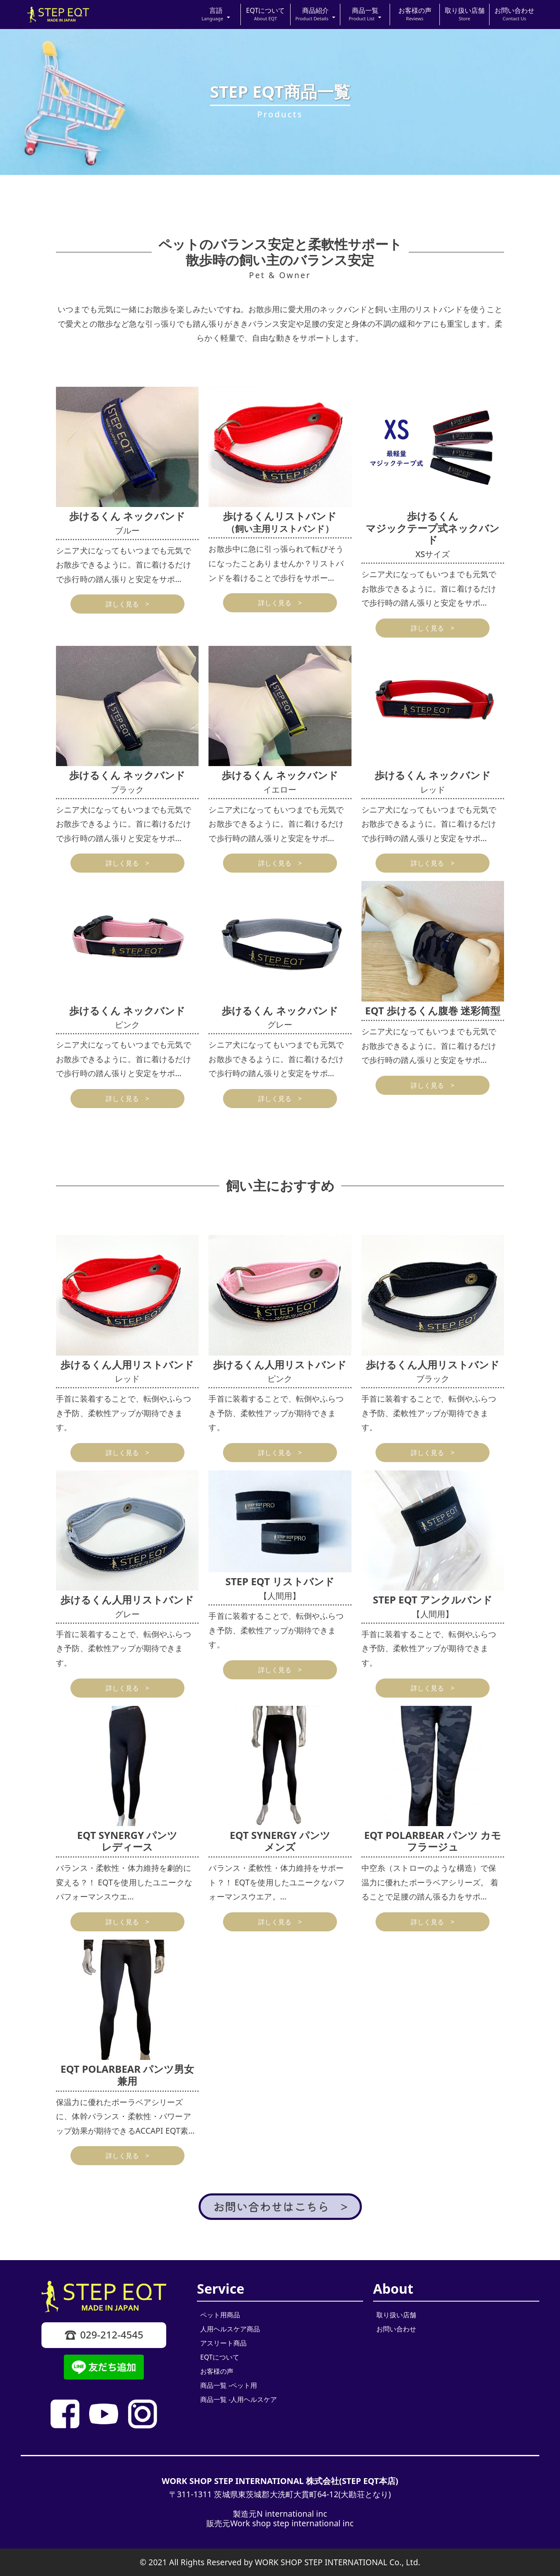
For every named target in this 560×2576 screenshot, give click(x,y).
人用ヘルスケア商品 (230, 2328)
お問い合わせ (396, 2328)
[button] (215, 14)
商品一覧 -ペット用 (228, 2385)
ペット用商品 (220, 2314)
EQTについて (219, 2357)
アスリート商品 (223, 2343)
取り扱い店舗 (396, 2314)
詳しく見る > (127, 604)
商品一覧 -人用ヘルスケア (238, 2399)
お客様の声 (216, 2371)
